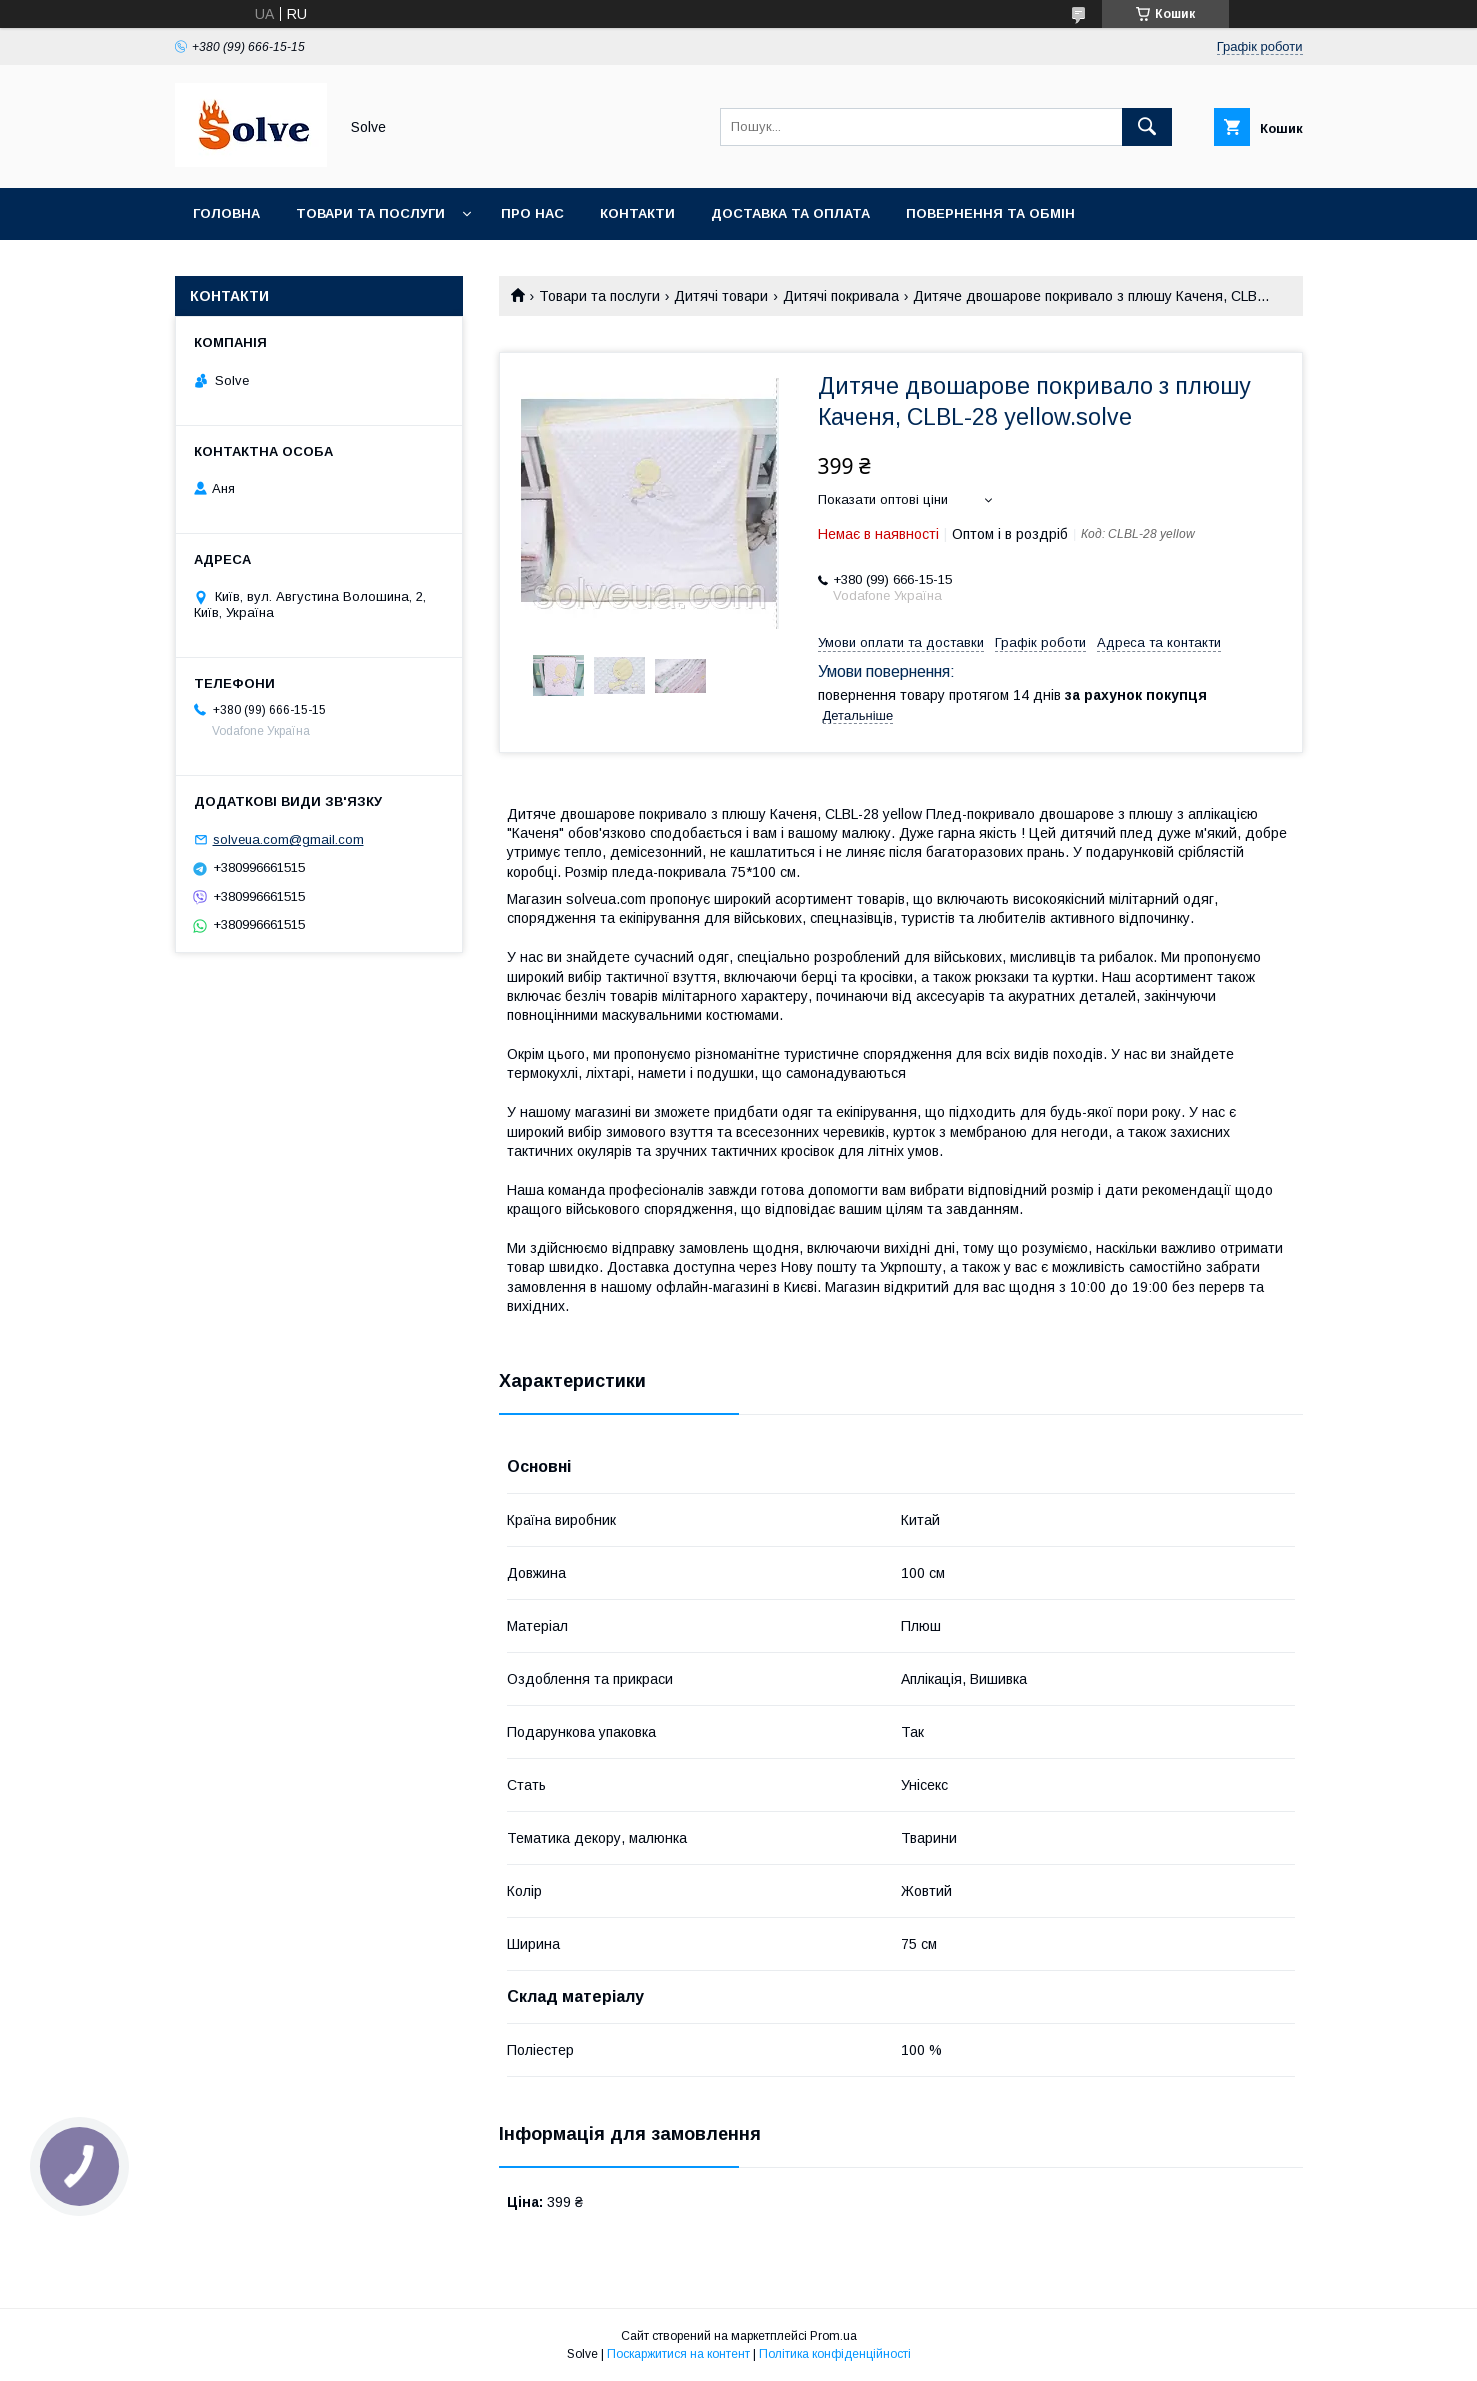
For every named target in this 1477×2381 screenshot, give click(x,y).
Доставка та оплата (790, 213)
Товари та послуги (370, 213)
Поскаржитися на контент (678, 2354)
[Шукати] (1147, 127)
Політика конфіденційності (835, 2354)
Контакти (637, 213)
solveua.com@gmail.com (288, 839)
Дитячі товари (721, 296)
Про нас (532, 213)
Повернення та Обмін (990, 213)
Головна (226, 213)
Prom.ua (833, 2336)
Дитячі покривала (841, 296)
